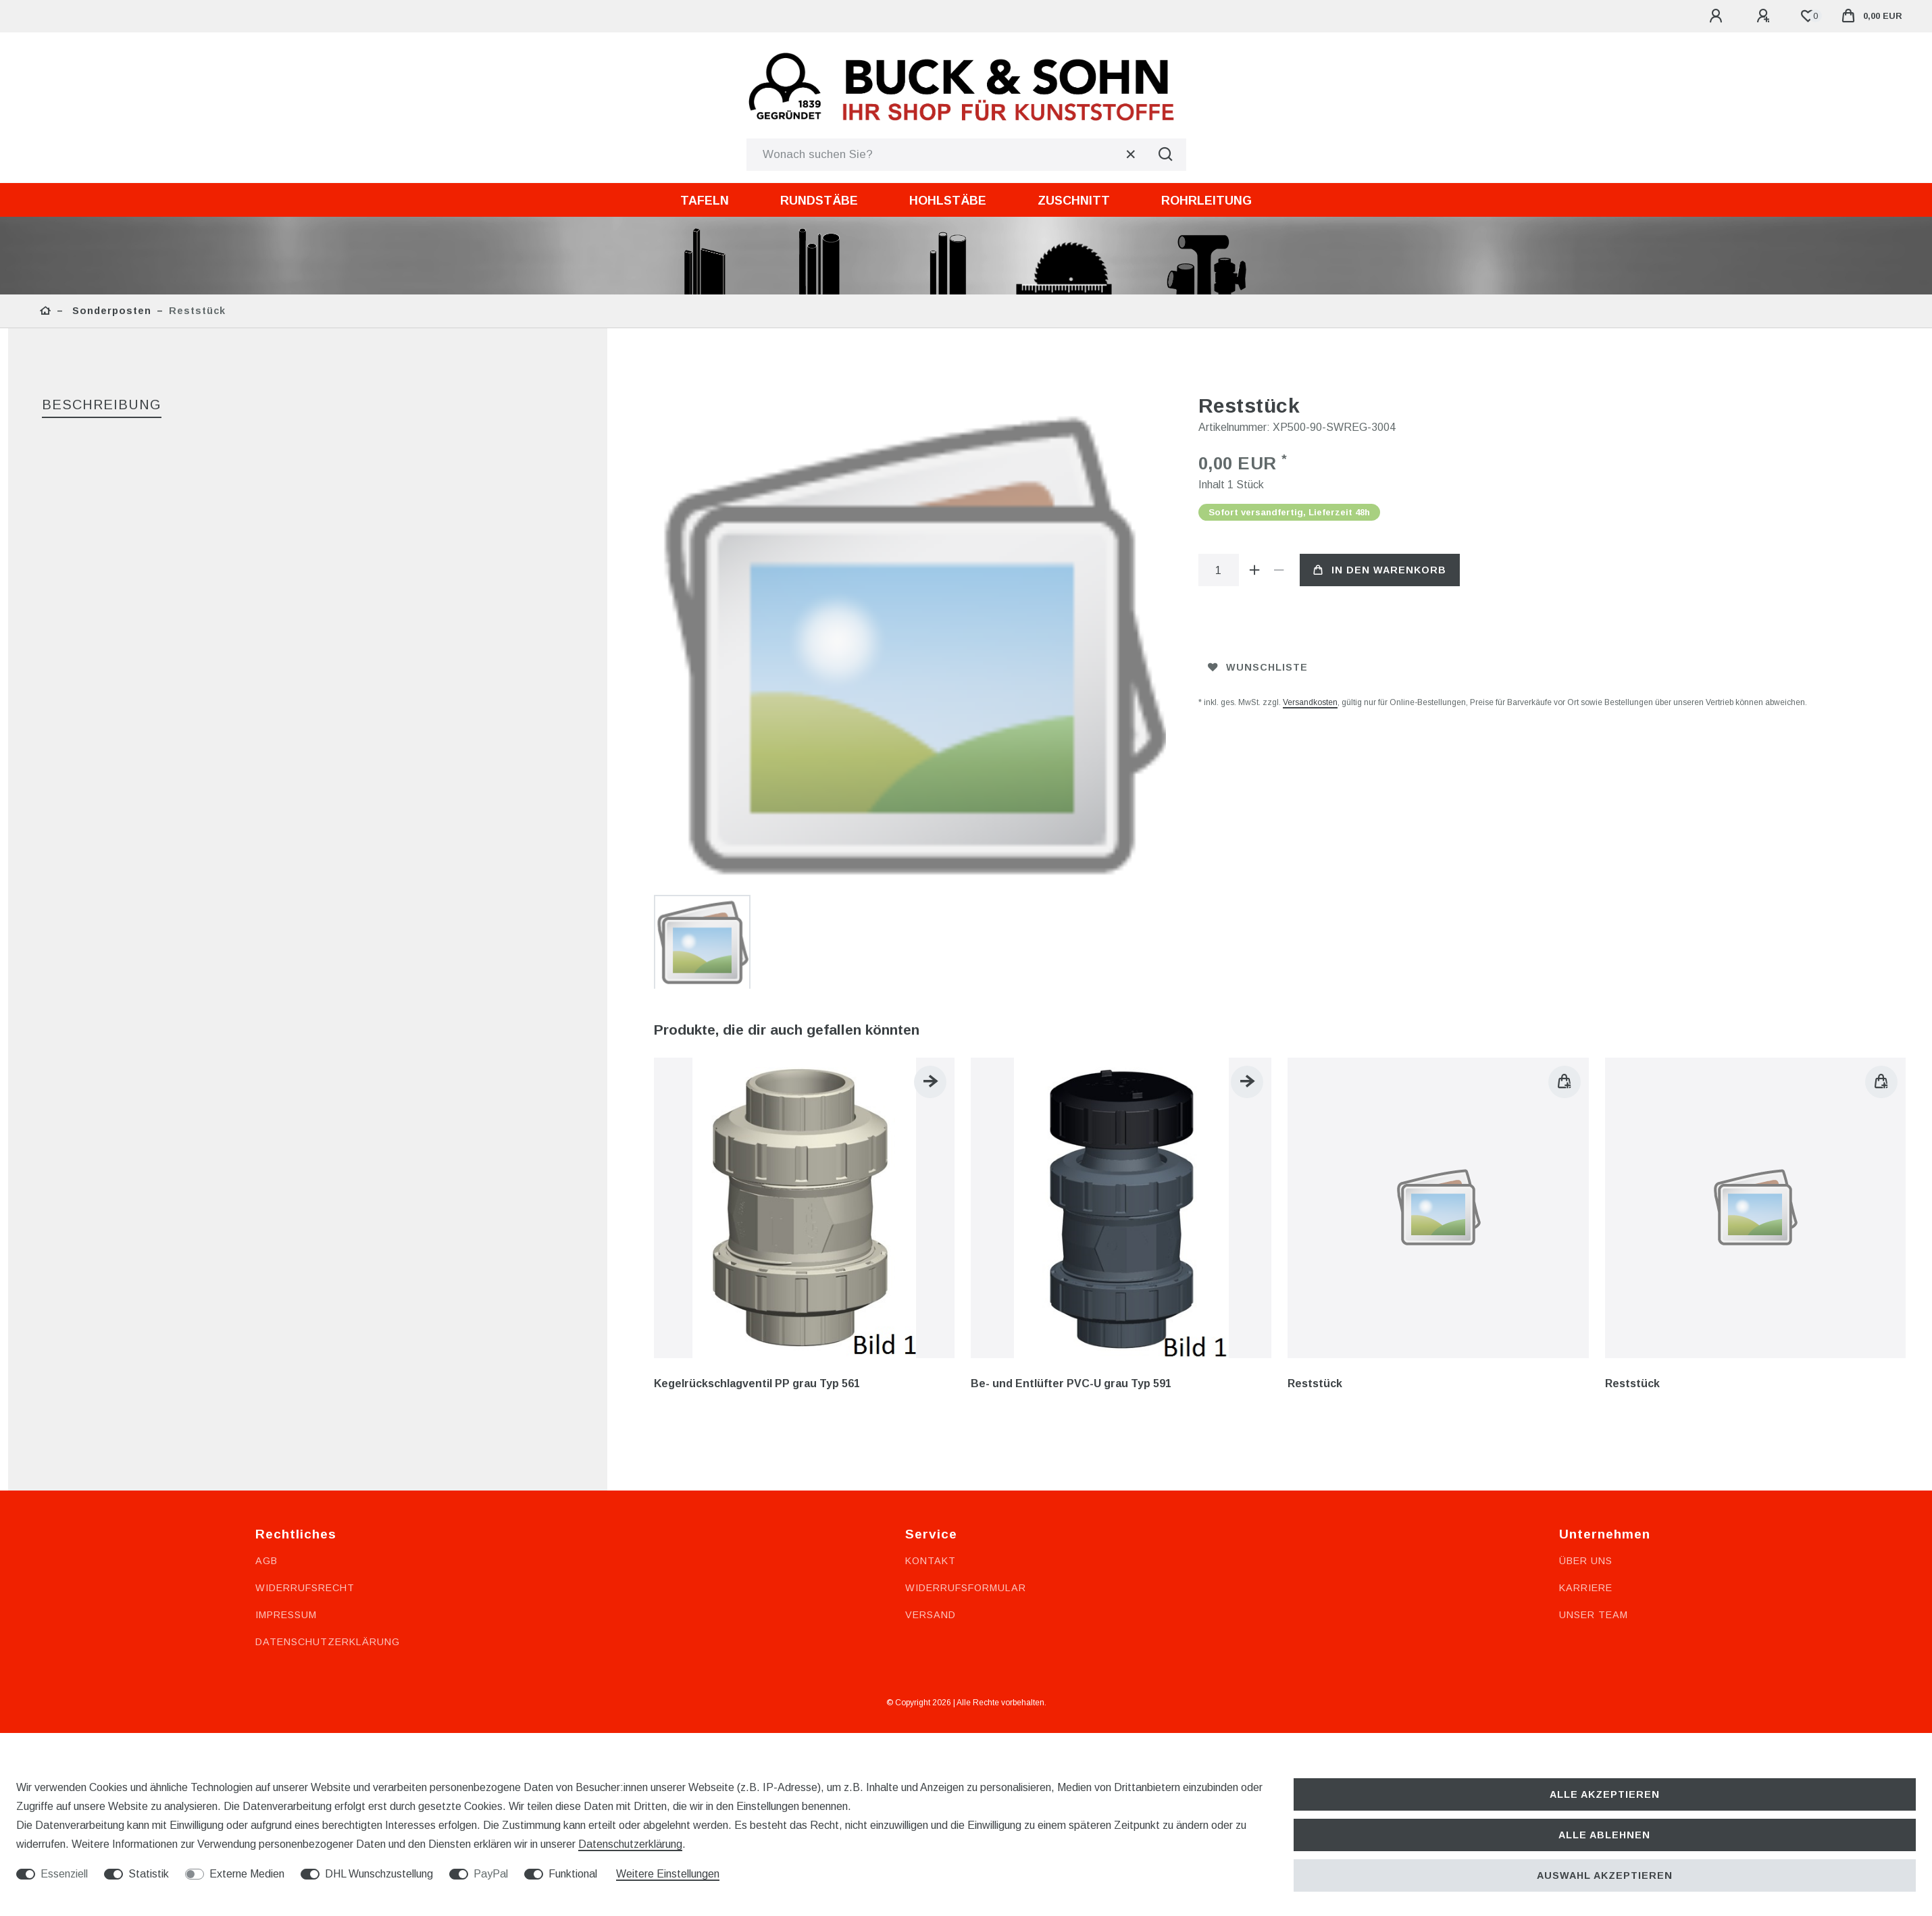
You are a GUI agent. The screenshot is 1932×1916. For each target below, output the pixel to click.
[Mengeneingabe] (1218, 570)
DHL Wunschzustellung (379, 1874)
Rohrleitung (1206, 200)
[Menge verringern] (1279, 570)
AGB (266, 1283)
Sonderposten (110, 310)
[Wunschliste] (1807, 16)
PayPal (491, 1874)
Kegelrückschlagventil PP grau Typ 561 (757, 1106)
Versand (930, 1337)
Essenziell (64, 1874)
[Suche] (1166, 154)
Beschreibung (101, 404)
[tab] (101, 405)
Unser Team (1593, 1337)
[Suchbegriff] (946, 154)
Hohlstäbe (947, 200)
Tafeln (704, 200)
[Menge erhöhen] (1255, 570)
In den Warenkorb (1379, 570)
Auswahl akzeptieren (1605, 1875)
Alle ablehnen (1604, 1835)
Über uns (1585, 1283)
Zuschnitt (1074, 200)
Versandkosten (1310, 702)
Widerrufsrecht (305, 1310)
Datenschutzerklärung (327, 1364)
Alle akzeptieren (1605, 1794)
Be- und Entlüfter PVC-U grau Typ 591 (1071, 1106)
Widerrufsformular (965, 1310)
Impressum (286, 1337)
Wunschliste (1258, 667)
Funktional (573, 1874)
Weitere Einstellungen (667, 1874)
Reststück (1315, 1106)
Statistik (148, 1874)
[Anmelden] (1718, 16)
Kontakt (930, 1283)
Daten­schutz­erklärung (630, 1844)
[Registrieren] (1765, 16)
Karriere (1585, 1310)
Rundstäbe (819, 200)
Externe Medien (246, 1874)
